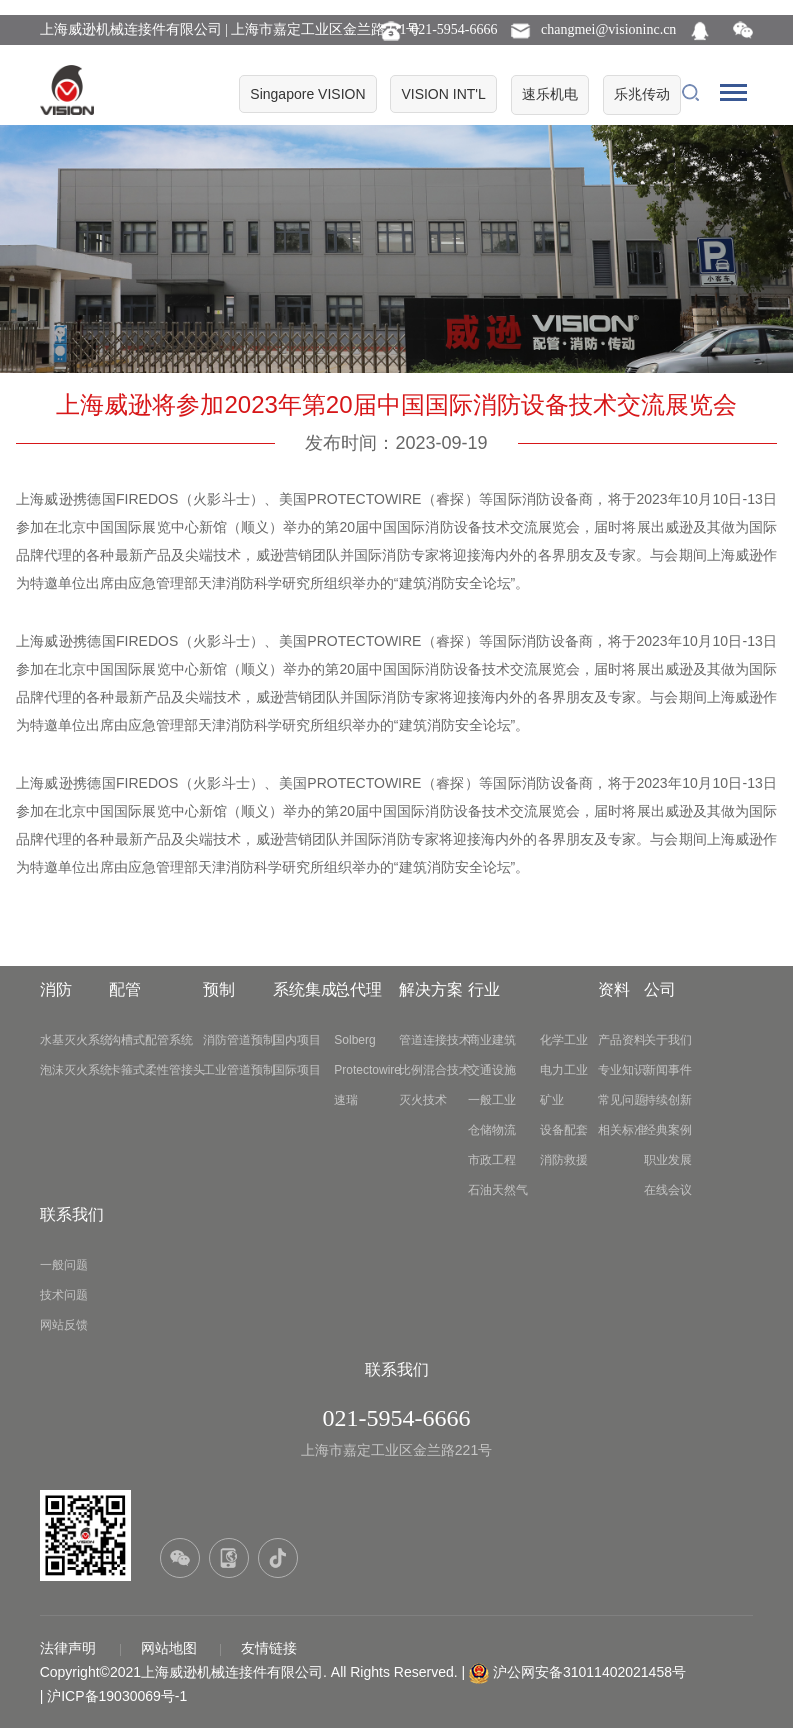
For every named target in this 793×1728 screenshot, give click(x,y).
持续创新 (668, 1100)
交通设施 (492, 1070)
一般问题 (64, 1265)
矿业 (552, 1100)
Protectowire (367, 1070)
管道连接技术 (435, 1040)
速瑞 (346, 1100)
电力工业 (564, 1070)
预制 (219, 989)
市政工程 (492, 1160)
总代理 (358, 989)
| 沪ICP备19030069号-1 (114, 1696)
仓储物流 (492, 1130)
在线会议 (668, 1190)
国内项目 (297, 1040)
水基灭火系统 (76, 1040)
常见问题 (622, 1100)
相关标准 (622, 1130)
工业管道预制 (239, 1070)
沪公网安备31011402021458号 (589, 1672)
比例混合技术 (435, 1070)
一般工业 (492, 1100)
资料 (614, 989)
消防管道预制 (239, 1040)
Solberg (354, 1040)
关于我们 (668, 1040)
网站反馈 (64, 1325)
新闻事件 (668, 1070)
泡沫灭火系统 (76, 1070)
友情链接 (269, 1648)
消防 (56, 989)
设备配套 (564, 1130)
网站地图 (171, 1648)
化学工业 (564, 1040)
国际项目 (297, 1070)
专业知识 (622, 1070)
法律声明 (70, 1648)
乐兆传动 (642, 94)
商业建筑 (492, 1040)
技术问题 (64, 1295)
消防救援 (564, 1160)
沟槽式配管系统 (151, 1040)
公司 (660, 989)
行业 (484, 989)
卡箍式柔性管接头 (157, 1070)
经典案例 (668, 1130)
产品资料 (622, 1040)
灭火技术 (423, 1100)
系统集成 (305, 989)
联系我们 (72, 1214)
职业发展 (668, 1160)
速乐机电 (550, 94)
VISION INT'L (443, 94)
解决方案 (431, 989)
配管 (125, 989)
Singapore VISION (307, 94)
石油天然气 (498, 1190)
